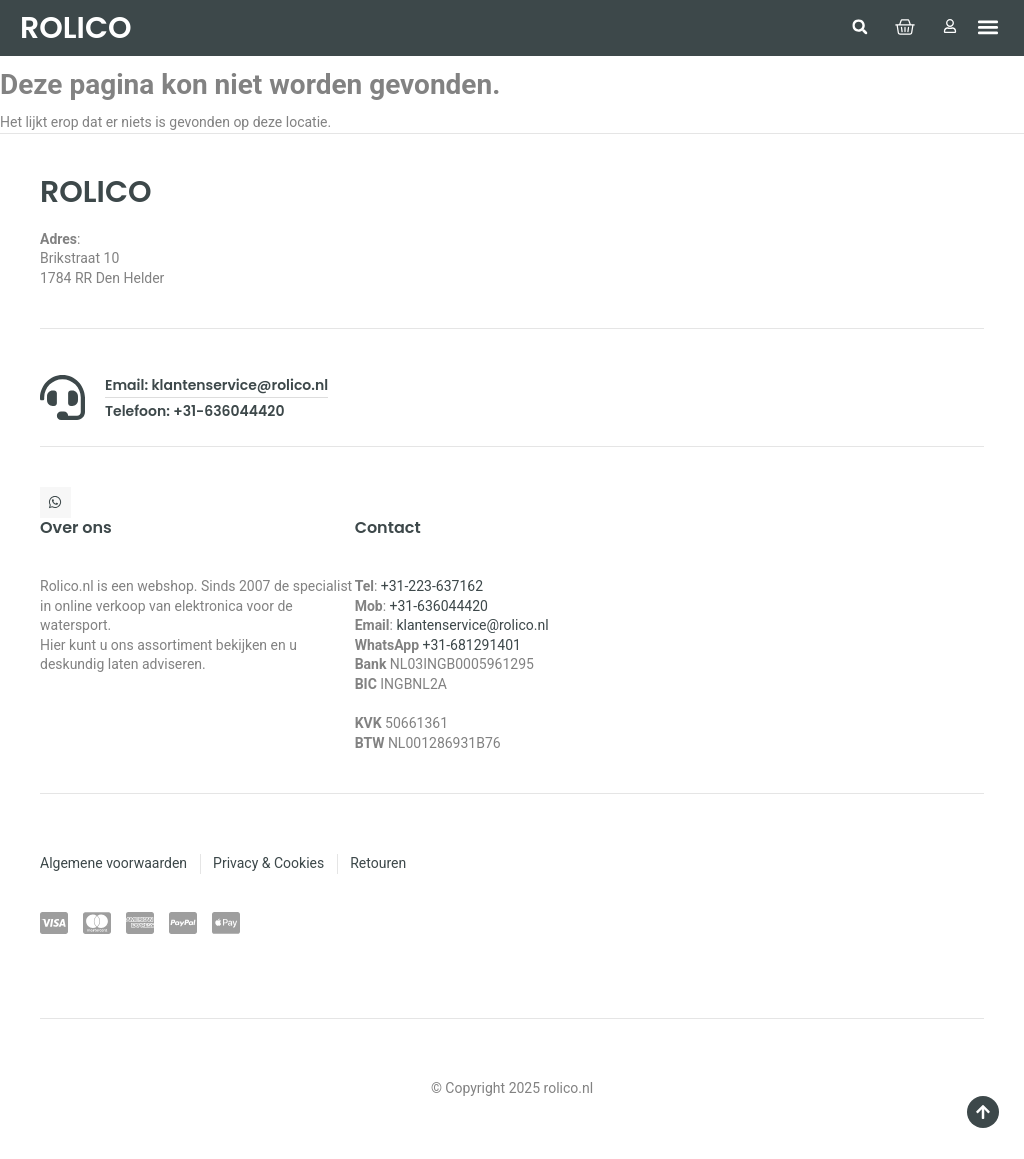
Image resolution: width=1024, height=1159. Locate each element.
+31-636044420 (439, 606)
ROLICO (75, 28)
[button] (856, 27)
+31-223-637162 (432, 586)
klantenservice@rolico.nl (472, 625)
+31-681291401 (472, 645)
